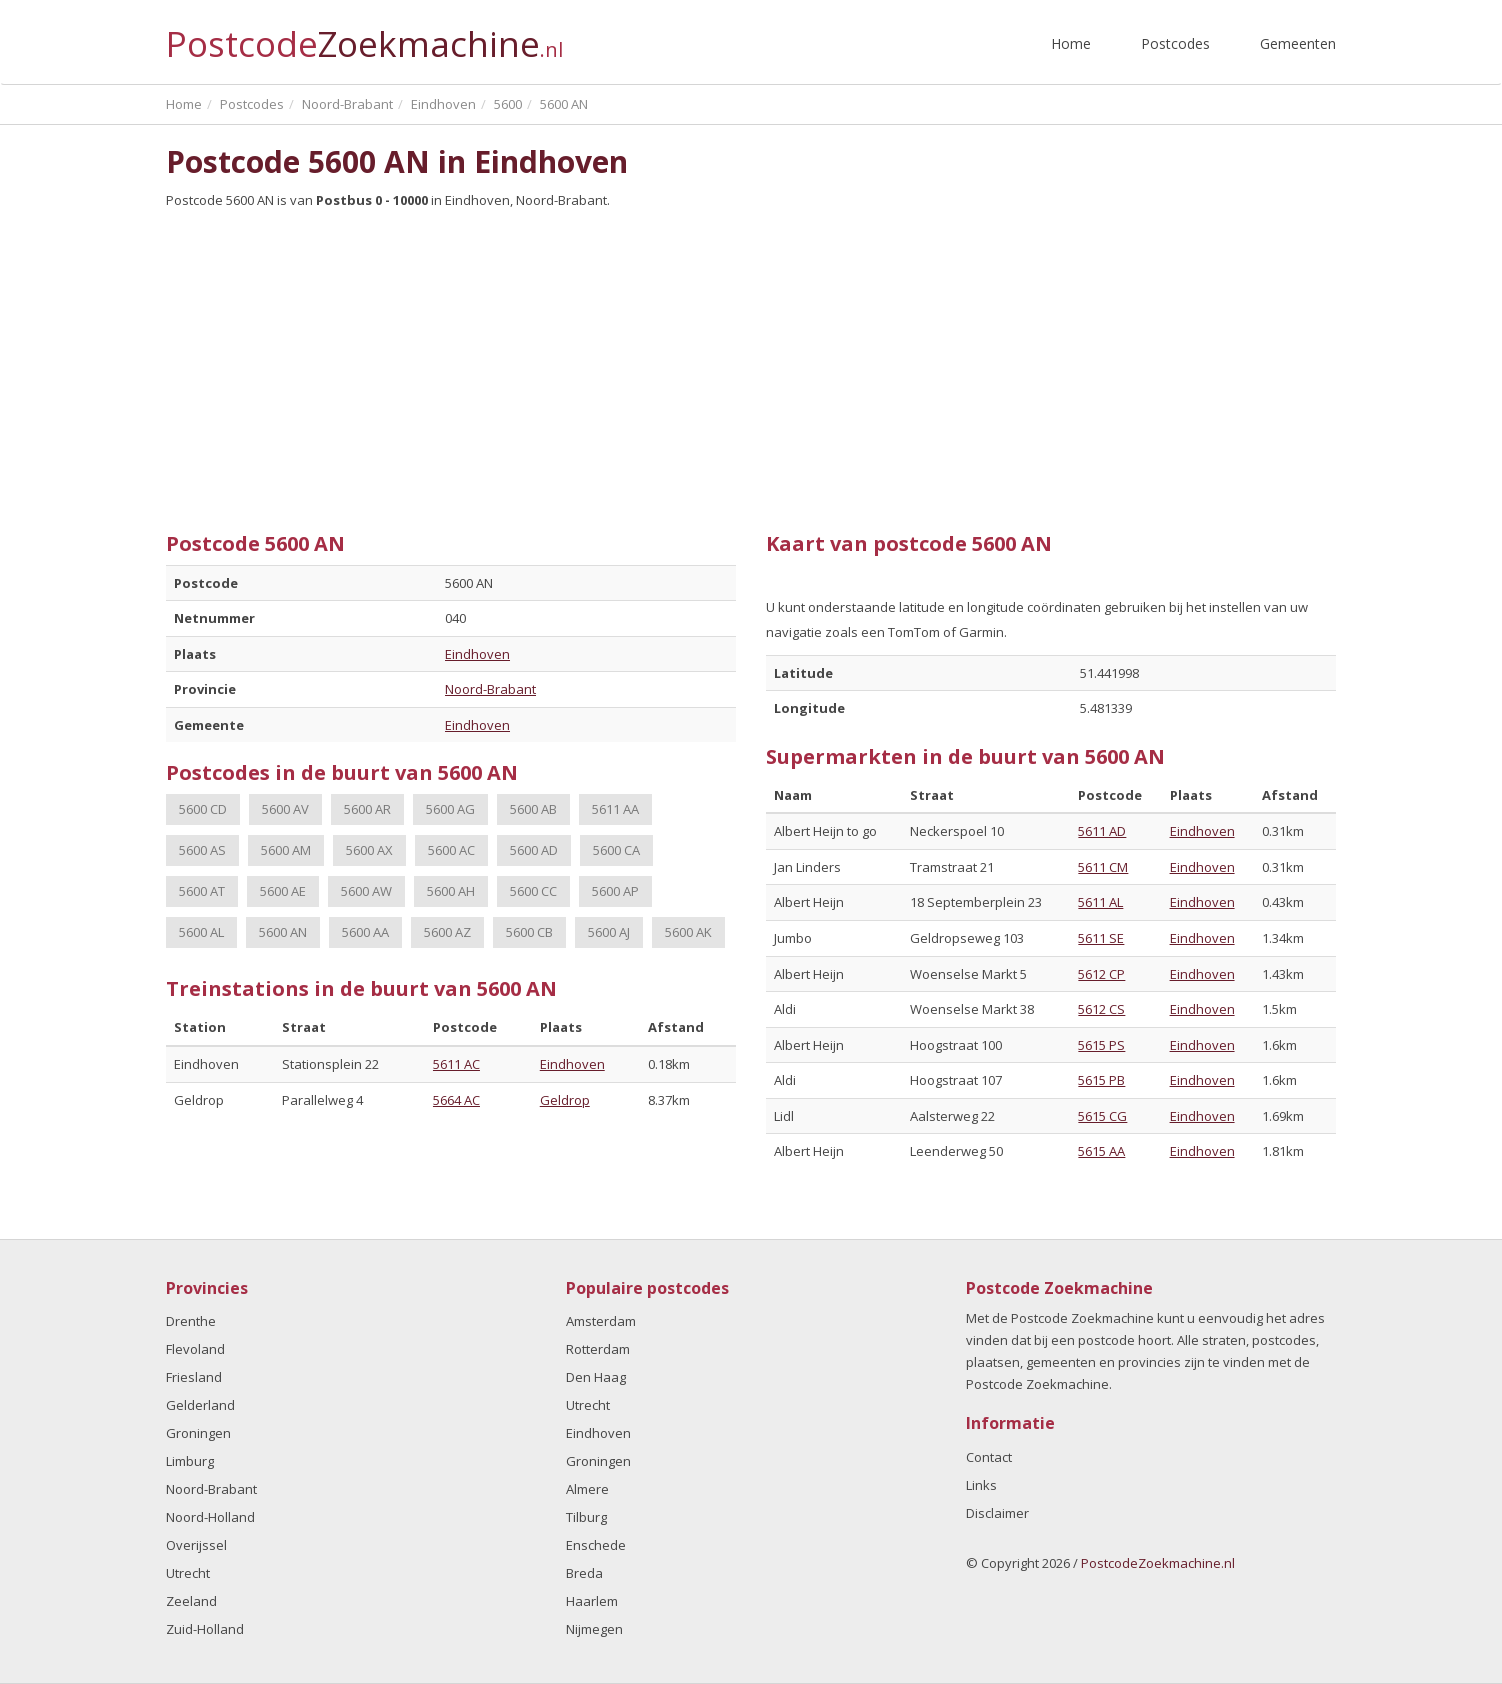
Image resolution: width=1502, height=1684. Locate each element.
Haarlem (592, 1601)
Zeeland (191, 1601)
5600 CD (203, 809)
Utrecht (188, 1573)
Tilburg (586, 1517)
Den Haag (596, 1377)
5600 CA (616, 850)
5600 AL (201, 932)
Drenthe (191, 1321)
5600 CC (533, 891)
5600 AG (450, 809)
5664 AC (456, 1100)
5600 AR (367, 809)
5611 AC (456, 1064)
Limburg (190, 1461)
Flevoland (195, 1349)
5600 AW (366, 891)
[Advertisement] (751, 363)
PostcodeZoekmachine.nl (1158, 1563)
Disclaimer (997, 1513)
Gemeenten (1298, 43)
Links (981, 1485)
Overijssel (196, 1545)
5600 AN (283, 932)
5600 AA (365, 932)
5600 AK (688, 932)
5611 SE (1101, 938)
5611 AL (1100, 902)
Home (1071, 43)
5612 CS (1101, 1009)
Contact (989, 1457)
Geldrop (565, 1100)
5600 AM (286, 850)
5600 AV (285, 809)
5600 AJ (609, 932)
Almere (587, 1489)
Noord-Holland (210, 1517)
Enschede (596, 1545)
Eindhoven (477, 654)
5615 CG (1102, 1116)
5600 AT (202, 891)
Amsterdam (601, 1321)
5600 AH (451, 891)
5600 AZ (447, 932)
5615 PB (1101, 1080)
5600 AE (283, 891)
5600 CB (529, 932)
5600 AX (369, 850)
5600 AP (615, 891)
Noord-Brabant (490, 689)
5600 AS (202, 850)
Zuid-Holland (205, 1629)
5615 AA (1101, 1151)
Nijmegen (594, 1629)
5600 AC (451, 850)
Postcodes (1175, 43)
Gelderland (200, 1405)
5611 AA (615, 809)
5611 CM (1103, 867)
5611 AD (1102, 831)
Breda (584, 1573)
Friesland (194, 1377)
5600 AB (533, 809)
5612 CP (1101, 974)
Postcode (364, 35)
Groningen (198, 1433)
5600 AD (534, 850)
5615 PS (1101, 1045)
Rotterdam (598, 1349)
